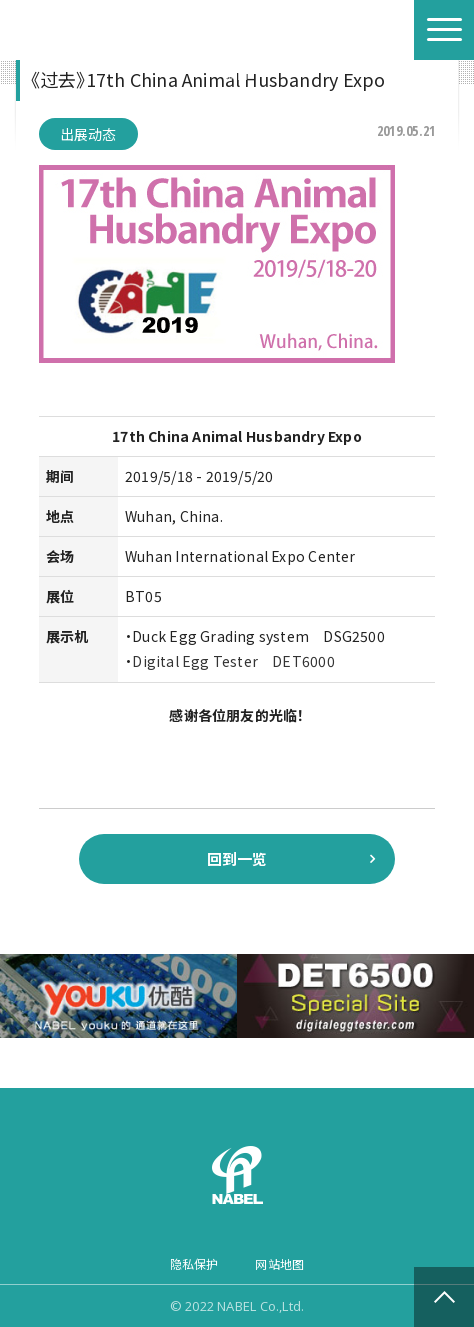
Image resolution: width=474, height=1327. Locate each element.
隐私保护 (194, 1263)
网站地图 (279, 1263)
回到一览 (237, 858)
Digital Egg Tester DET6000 (233, 661)
